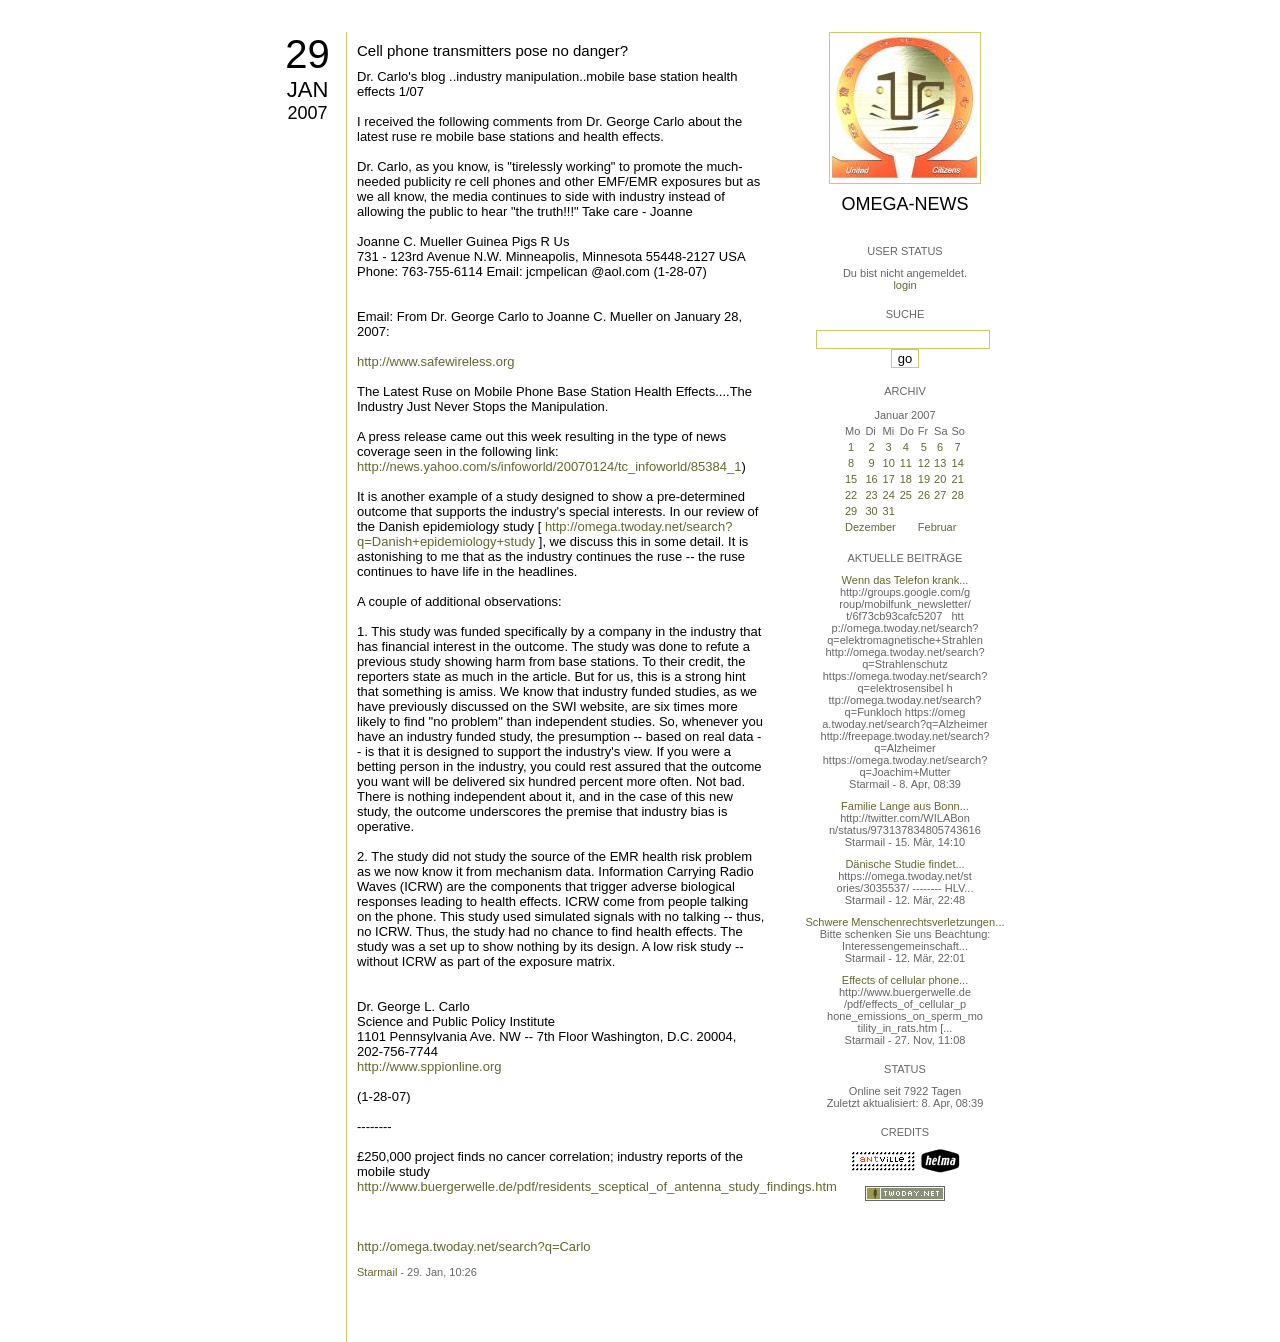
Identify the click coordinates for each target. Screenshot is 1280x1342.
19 (924, 479)
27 (940, 495)
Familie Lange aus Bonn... (905, 806)
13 (940, 463)
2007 (307, 113)
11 (906, 463)
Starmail (377, 1272)
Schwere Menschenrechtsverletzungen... (905, 922)
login (904, 285)
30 (871, 511)
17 (889, 479)
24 (889, 495)
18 (906, 479)
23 (871, 495)
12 (924, 463)
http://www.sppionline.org (429, 1066)
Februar (937, 527)
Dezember (870, 527)
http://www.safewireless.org (436, 361)
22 (851, 495)
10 (889, 463)
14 (958, 463)
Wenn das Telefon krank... (905, 580)
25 (906, 495)
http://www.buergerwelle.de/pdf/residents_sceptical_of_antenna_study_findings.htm (597, 1186)
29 (307, 54)
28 (958, 495)
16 (871, 479)
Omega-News (904, 204)
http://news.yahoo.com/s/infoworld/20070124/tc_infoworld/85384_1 (549, 466)
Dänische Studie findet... (904, 864)
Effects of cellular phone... (905, 980)
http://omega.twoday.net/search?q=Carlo (474, 1246)
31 (889, 511)
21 (958, 479)
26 (924, 495)
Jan (308, 89)
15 (851, 479)
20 (940, 479)
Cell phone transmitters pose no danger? (492, 50)
